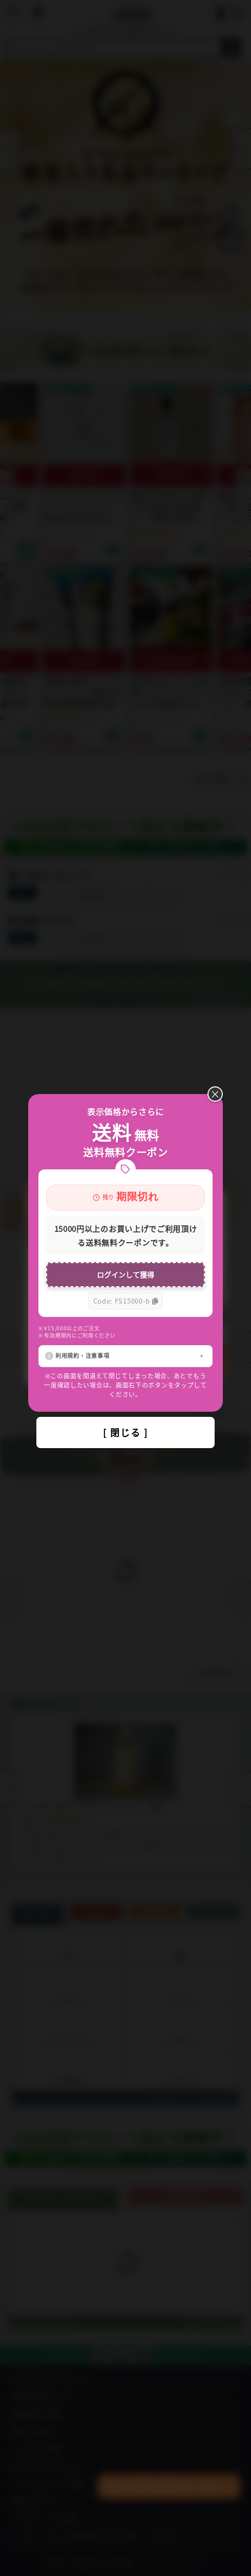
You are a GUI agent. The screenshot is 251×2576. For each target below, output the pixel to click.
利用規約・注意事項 (82, 1355)
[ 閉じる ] (125, 1432)
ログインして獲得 (125, 1274)
